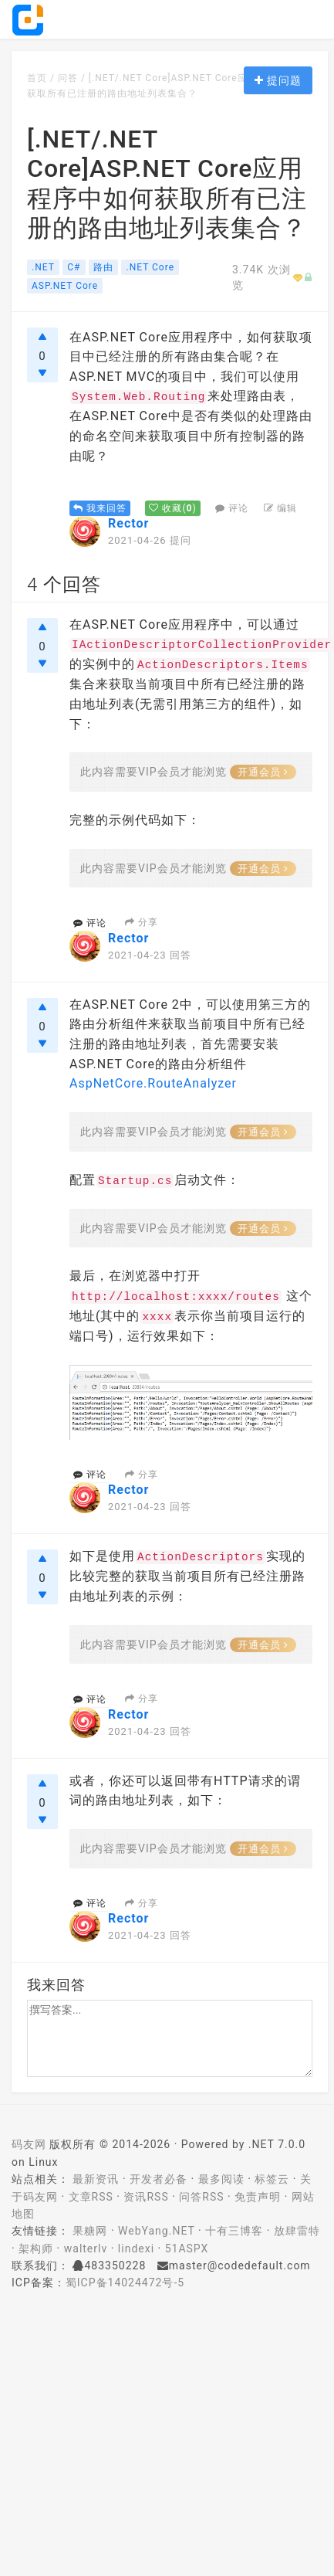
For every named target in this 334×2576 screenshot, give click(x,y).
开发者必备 (158, 2179)
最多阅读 (221, 2179)
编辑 (280, 508)
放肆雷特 (297, 2231)
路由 (103, 267)
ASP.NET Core (65, 285)
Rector (128, 523)
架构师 (36, 2248)
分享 (141, 922)
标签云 (272, 2179)
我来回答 (100, 508)
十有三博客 (234, 2231)
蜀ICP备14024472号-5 (125, 2282)
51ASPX (187, 2248)
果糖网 (90, 2231)
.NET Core (150, 267)
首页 (37, 78)
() (172, 508)
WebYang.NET (156, 2231)
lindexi (136, 2248)
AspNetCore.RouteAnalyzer (153, 1083)
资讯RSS (145, 2197)
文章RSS (91, 2197)
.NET (43, 267)
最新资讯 (96, 2179)
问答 (68, 78)
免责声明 (257, 2197)
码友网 (29, 2144)
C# (73, 267)
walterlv (85, 2248)
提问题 (278, 80)
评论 (231, 508)
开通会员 (263, 772)
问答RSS (201, 2197)
